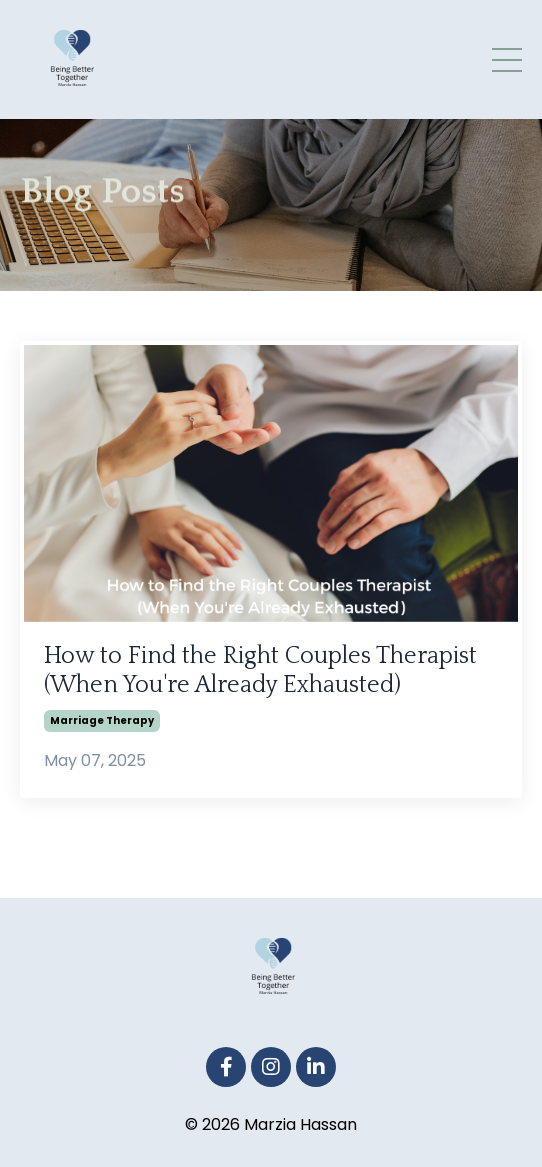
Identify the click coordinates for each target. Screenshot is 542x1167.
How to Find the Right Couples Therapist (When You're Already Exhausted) (260, 670)
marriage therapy (102, 720)
